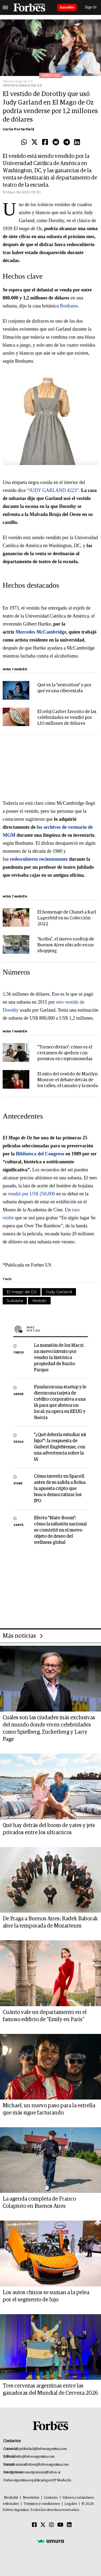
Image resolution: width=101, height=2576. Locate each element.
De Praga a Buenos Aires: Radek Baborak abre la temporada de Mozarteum (50, 1922)
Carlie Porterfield (18, 129)
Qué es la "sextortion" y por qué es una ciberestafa (64, 688)
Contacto (51, 2497)
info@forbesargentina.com (35, 2456)
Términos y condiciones (41, 2504)
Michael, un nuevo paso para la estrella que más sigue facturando (49, 2109)
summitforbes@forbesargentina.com (42, 2464)
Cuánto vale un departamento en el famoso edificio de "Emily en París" (45, 2016)
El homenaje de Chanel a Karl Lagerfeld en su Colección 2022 (66, 918)
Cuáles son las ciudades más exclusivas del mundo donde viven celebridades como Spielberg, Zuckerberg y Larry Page (49, 1728)
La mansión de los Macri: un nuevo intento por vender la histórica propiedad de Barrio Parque (59, 1357)
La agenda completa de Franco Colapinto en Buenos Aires (39, 2202)
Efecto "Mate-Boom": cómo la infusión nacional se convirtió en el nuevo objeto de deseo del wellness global (60, 1530)
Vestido (39, 1300)
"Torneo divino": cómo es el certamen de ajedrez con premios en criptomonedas (64, 1053)
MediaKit (11, 2497)
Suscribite (67, 7)
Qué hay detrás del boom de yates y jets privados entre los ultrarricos (49, 1829)
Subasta (15, 1300)
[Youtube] (60, 2525)
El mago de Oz (22, 1291)
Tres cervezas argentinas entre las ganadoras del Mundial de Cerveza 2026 (50, 2389)
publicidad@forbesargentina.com (43, 2449)
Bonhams (69, 306)
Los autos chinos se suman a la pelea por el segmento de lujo (46, 2296)
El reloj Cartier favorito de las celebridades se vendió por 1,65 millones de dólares (66, 718)
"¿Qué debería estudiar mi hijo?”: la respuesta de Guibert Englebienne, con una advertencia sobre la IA (60, 1447)
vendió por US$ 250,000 (31, 1193)
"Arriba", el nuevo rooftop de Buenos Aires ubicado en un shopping (65, 945)
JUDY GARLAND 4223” (54, 490)
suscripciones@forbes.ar (42, 2472)
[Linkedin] (69, 2525)
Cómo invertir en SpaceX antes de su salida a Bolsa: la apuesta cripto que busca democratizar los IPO (60, 1488)
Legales (70, 2504)
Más (57, 1328)
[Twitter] (43, 2525)
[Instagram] (51, 2525)
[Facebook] (34, 2525)
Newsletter (31, 2497)
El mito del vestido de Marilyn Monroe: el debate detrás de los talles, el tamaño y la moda (67, 1080)
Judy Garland (59, 1291)
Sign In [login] (91, 7)
